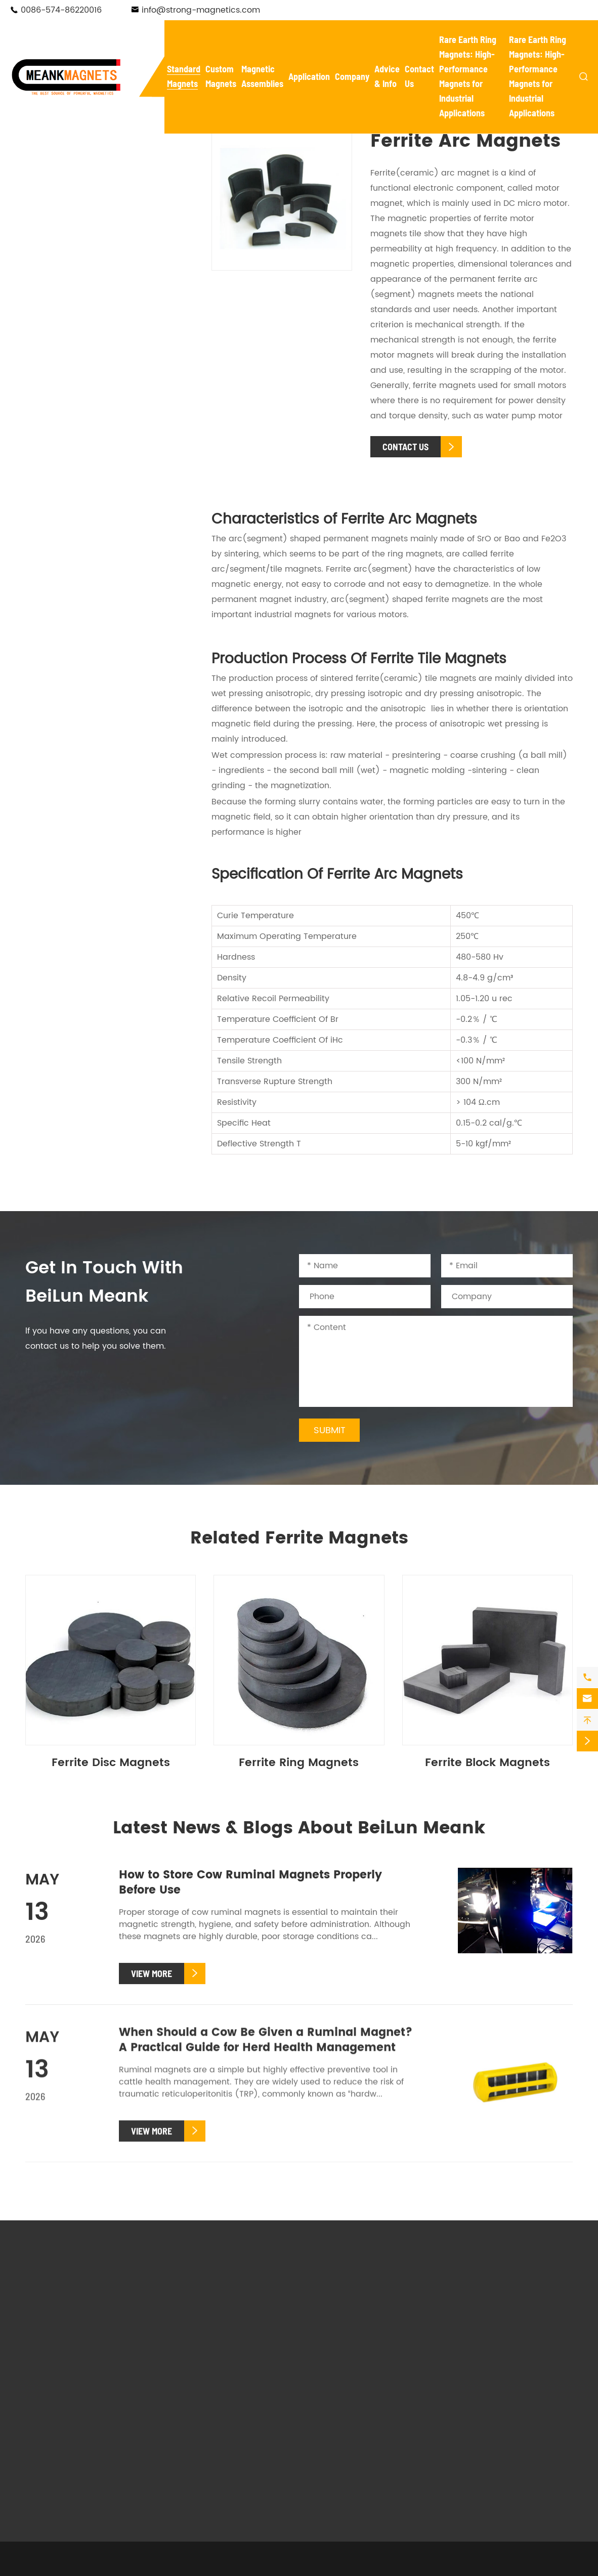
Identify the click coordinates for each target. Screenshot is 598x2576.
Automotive (333, 2415)
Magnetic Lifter (340, 2339)
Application (309, 76)
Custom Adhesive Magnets (227, 2390)
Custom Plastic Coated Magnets (219, 2439)
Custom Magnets (223, 2279)
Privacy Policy (404, 2568)
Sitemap (348, 2568)
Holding (325, 2444)
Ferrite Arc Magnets (81, 450)
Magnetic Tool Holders (355, 2325)
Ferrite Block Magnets (85, 390)
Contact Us (479, 2384)
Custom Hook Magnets (219, 2362)
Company (352, 76)
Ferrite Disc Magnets (82, 410)
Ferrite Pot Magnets (80, 369)
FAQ (455, 2321)
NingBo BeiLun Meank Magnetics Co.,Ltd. (158, 2568)
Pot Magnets (63, 199)
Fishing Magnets (72, 281)
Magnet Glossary (481, 2335)
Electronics (394, 2401)
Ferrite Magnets (70, 336)
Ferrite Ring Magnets (83, 430)
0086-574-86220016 (61, 10)
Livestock (328, 2458)
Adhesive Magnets (77, 309)
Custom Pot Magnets (215, 2348)
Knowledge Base (480, 2349)
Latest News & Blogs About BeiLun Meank (299, 1828)
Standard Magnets (98, 144)
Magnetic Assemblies (342, 2289)
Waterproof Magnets (82, 227)
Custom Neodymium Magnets (214, 2313)
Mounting (392, 2415)
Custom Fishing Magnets (223, 2376)
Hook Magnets (67, 254)
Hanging (390, 2444)
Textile (386, 2429)
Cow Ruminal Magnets (86, 484)
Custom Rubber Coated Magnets (221, 2411)
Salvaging (330, 2429)
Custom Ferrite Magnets (221, 2334)
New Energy (333, 2401)
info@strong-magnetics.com (201, 10)
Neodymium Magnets (84, 172)
